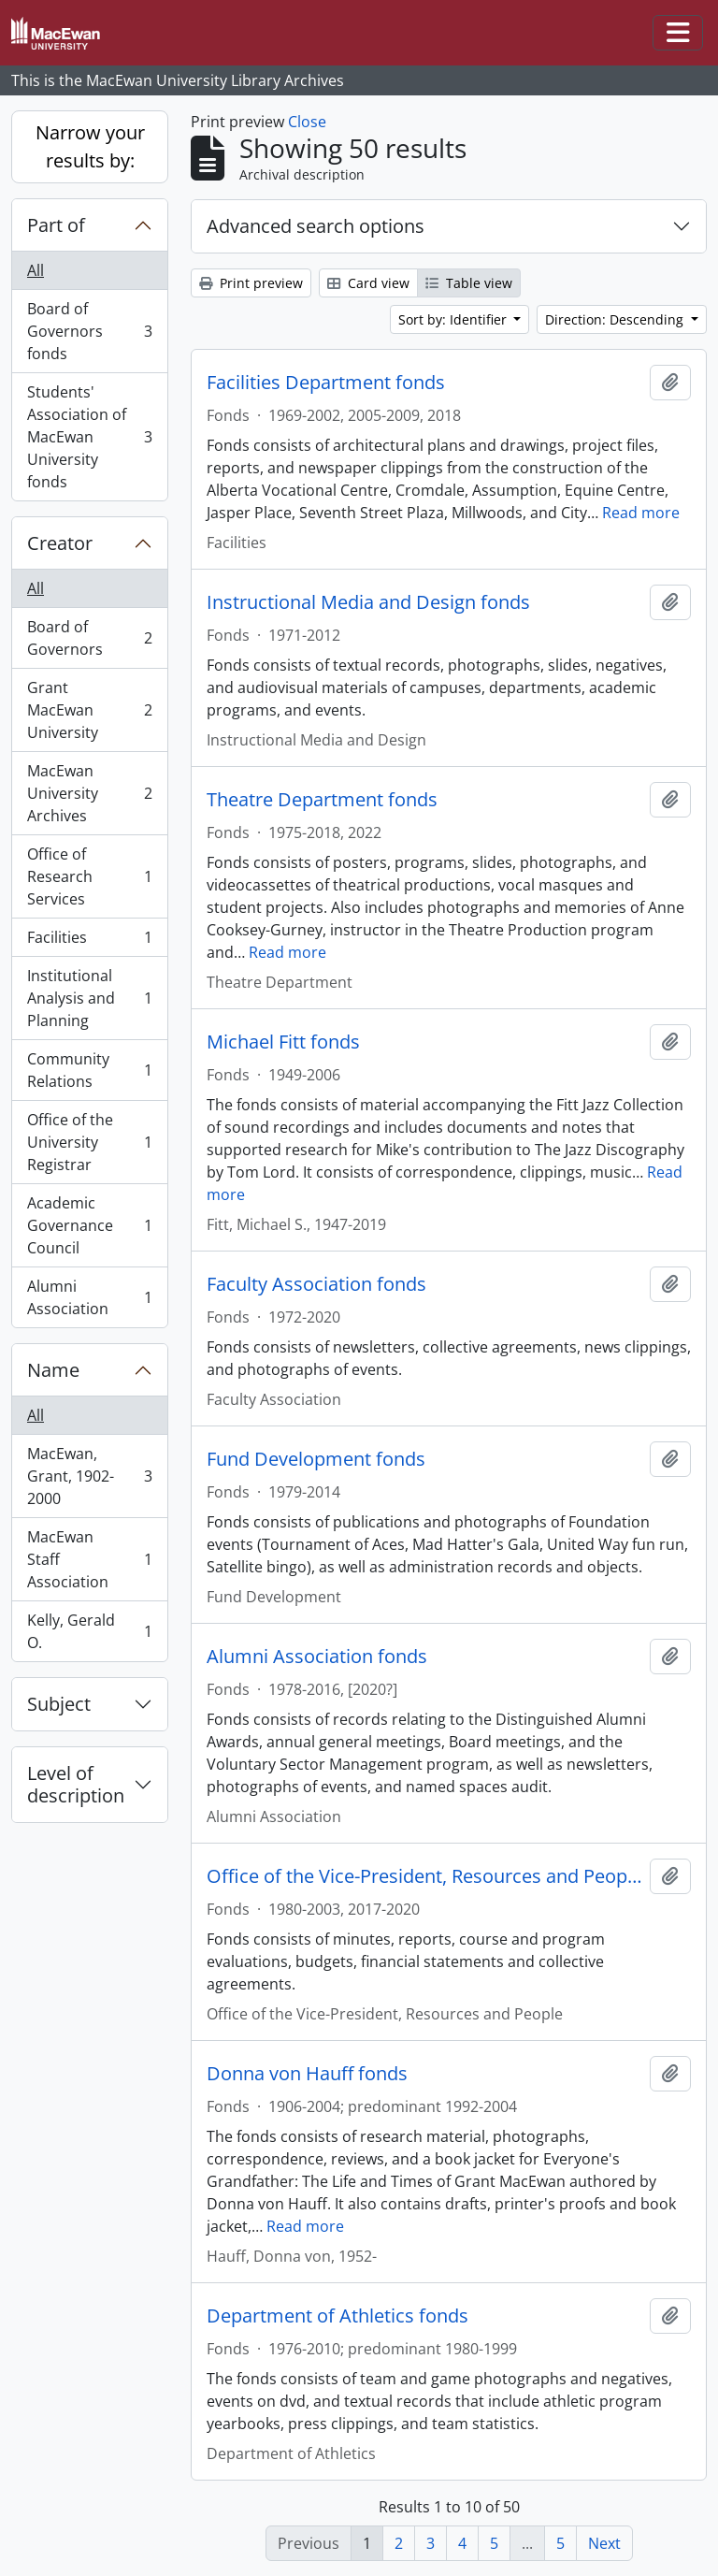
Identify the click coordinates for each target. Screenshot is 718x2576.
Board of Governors (89, 637)
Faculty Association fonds (316, 1284)
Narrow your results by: (90, 146)
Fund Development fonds (316, 1459)
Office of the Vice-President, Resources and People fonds (424, 1876)
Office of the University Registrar (89, 1142)
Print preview (251, 283)
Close (307, 121)
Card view (368, 283)
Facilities (89, 941)
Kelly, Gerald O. (89, 1631)
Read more (641, 512)
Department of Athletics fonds (337, 2316)
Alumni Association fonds (317, 1656)
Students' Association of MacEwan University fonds (89, 437)
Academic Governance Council (89, 1225)
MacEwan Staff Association (89, 1559)
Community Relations (89, 1070)
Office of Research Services (89, 876)
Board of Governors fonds (89, 331)
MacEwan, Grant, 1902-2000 (89, 1476)
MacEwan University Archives (89, 793)
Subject (59, 1703)
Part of (56, 225)
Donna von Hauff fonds (307, 2073)
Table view (468, 283)
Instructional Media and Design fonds (368, 602)
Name (53, 1369)
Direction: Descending (616, 319)
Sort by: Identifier (454, 319)
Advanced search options (315, 226)
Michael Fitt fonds (283, 1042)
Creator (60, 543)
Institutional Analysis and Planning (89, 998)
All (35, 270)
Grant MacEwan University (89, 710)
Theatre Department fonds (322, 800)
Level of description (75, 1784)
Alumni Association (89, 1297)
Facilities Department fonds (326, 382)
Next (604, 2543)
